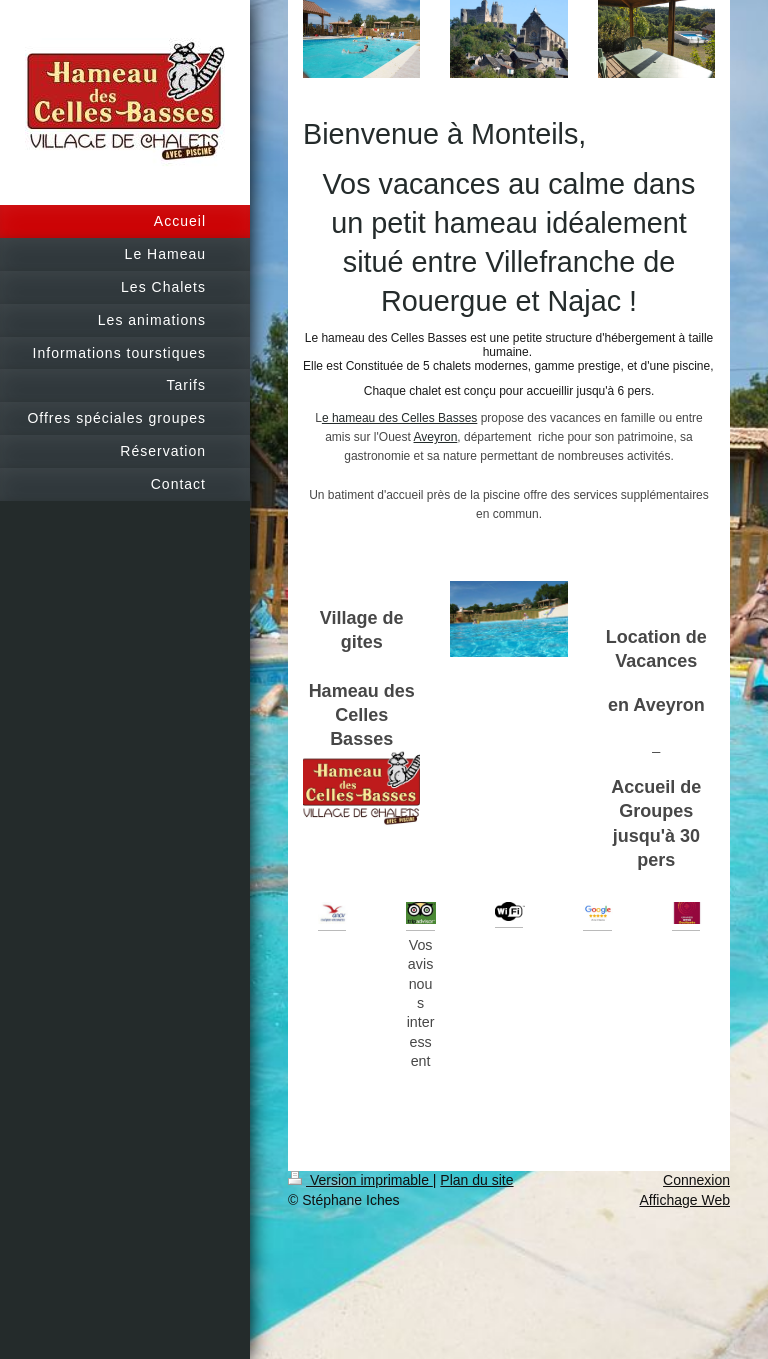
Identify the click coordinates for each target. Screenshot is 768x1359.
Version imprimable (360, 1180)
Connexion (696, 1180)
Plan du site (476, 1180)
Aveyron (436, 437)
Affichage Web (684, 1200)
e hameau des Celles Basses (399, 418)
